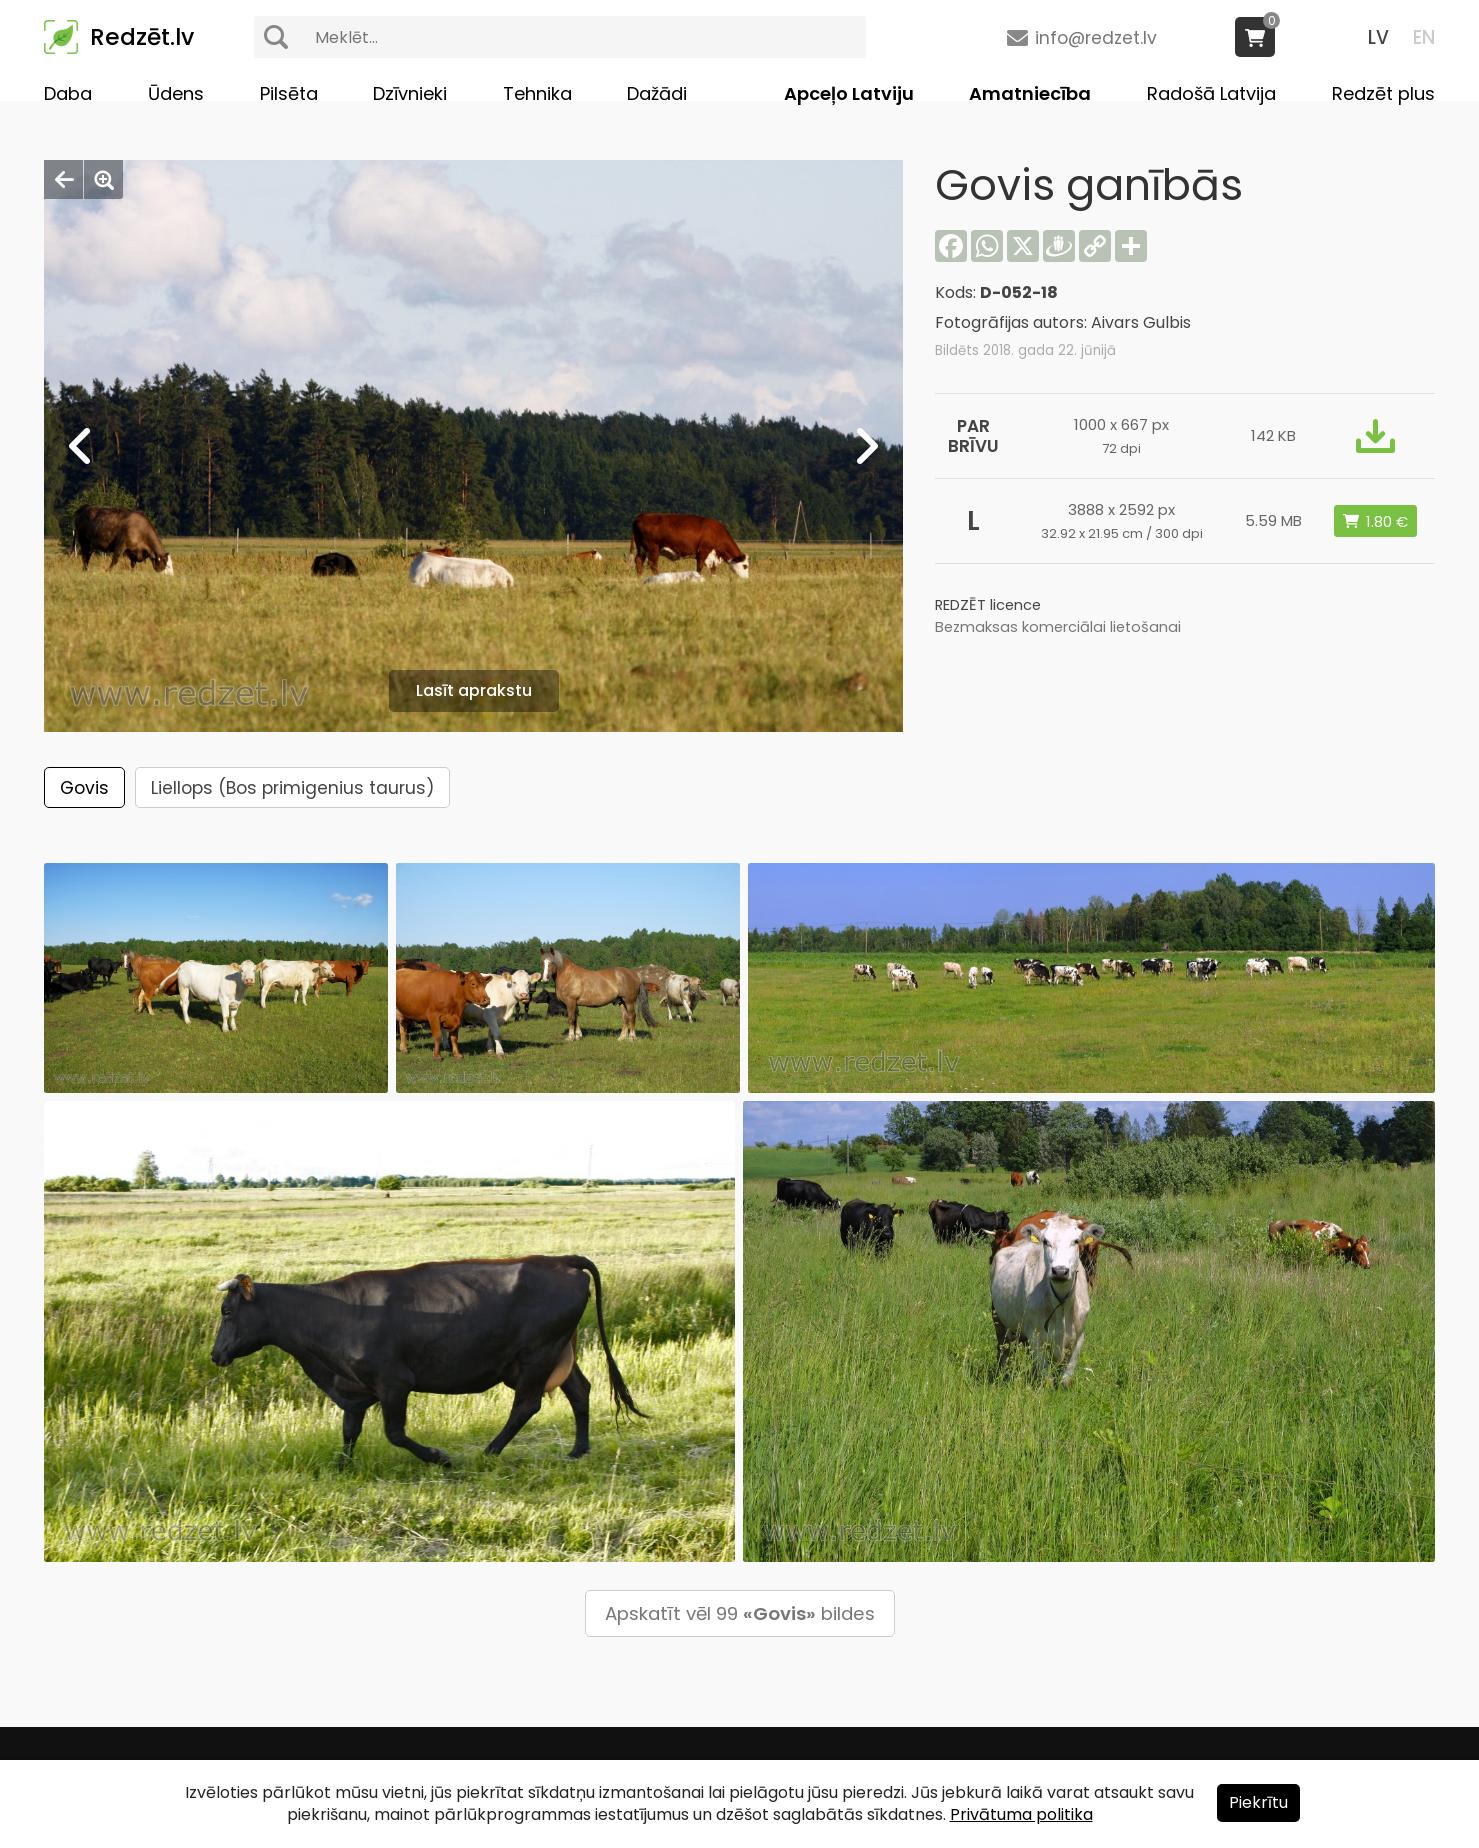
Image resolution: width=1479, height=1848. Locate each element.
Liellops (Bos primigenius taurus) (292, 788)
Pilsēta (289, 93)
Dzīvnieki (410, 93)
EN (1424, 37)
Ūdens (176, 93)
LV (1378, 37)
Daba (68, 93)
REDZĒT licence (988, 605)
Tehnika (537, 93)
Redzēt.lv (142, 37)
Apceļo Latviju (849, 93)
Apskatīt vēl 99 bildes (740, 1613)
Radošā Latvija (1211, 93)
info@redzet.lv (1096, 38)
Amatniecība (1030, 93)
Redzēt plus (1383, 93)
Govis (84, 788)
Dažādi (657, 93)
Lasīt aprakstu (474, 690)
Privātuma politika (1021, 1814)
